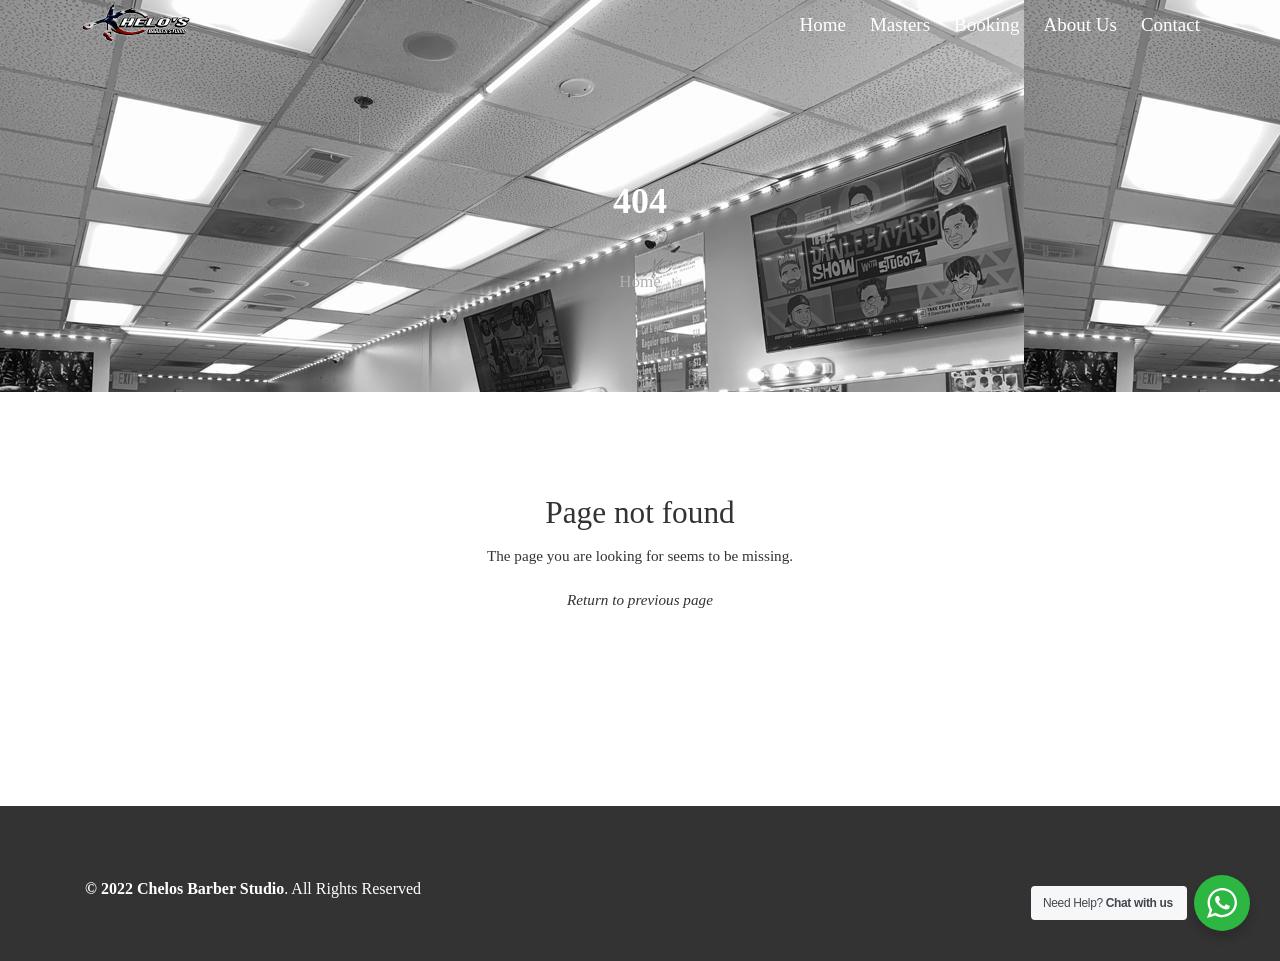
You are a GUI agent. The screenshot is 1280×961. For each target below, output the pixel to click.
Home (640, 281)
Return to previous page (640, 599)
